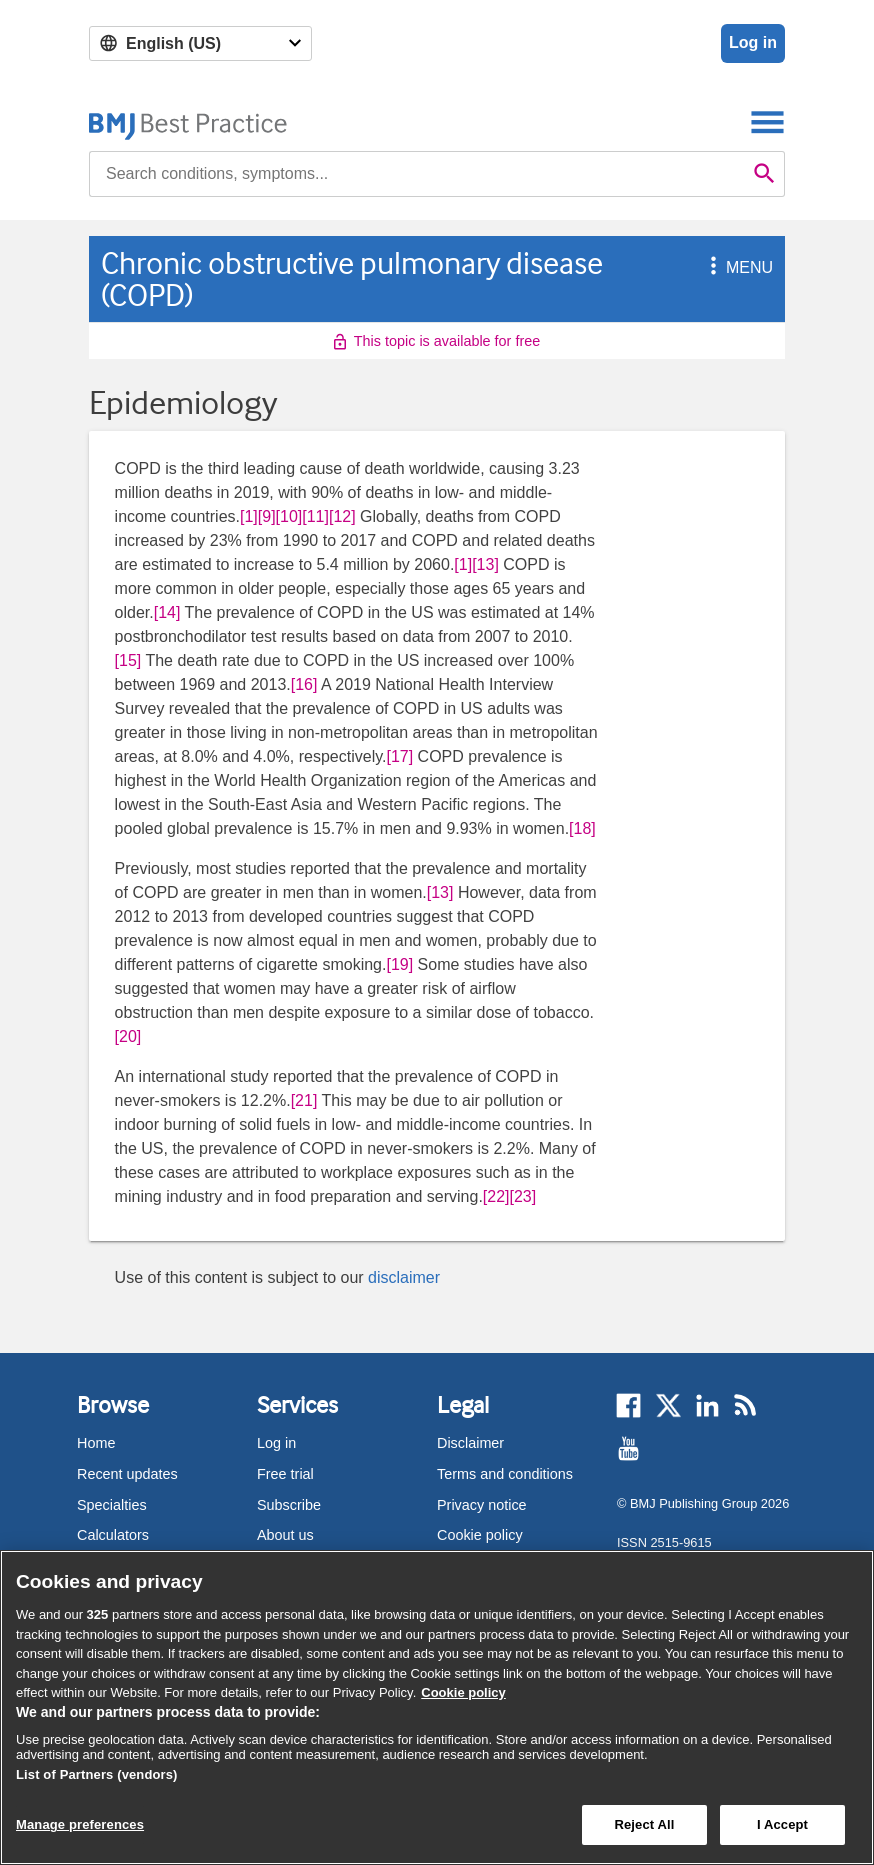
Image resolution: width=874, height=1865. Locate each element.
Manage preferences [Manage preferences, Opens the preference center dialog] (80, 1824)
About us (285, 1535)
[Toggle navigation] (767, 121)
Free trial (285, 1474)
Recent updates (127, 1474)
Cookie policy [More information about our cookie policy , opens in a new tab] (463, 1692)
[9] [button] (267, 516)
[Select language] (200, 43)
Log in (753, 42)
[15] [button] (128, 660)
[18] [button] (582, 828)
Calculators (113, 1535)
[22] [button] (496, 1196)
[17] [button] (399, 756)
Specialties (112, 1505)
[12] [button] (342, 516)
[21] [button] (304, 1100)
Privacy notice (482, 1505)
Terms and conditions (505, 1474)
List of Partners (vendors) (97, 1774)
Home (96, 1443)
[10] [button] (289, 516)
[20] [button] (128, 1036)
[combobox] (417, 174)
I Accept (782, 1824)
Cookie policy (480, 1535)
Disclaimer (470, 1443)
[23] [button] (523, 1196)
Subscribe (289, 1505)
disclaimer (404, 1277)
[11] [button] (315, 516)
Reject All (644, 1824)
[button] (710, 267)
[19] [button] (399, 964)
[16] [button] (304, 684)
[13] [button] (485, 564)
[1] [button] (249, 516)
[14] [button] (167, 612)
